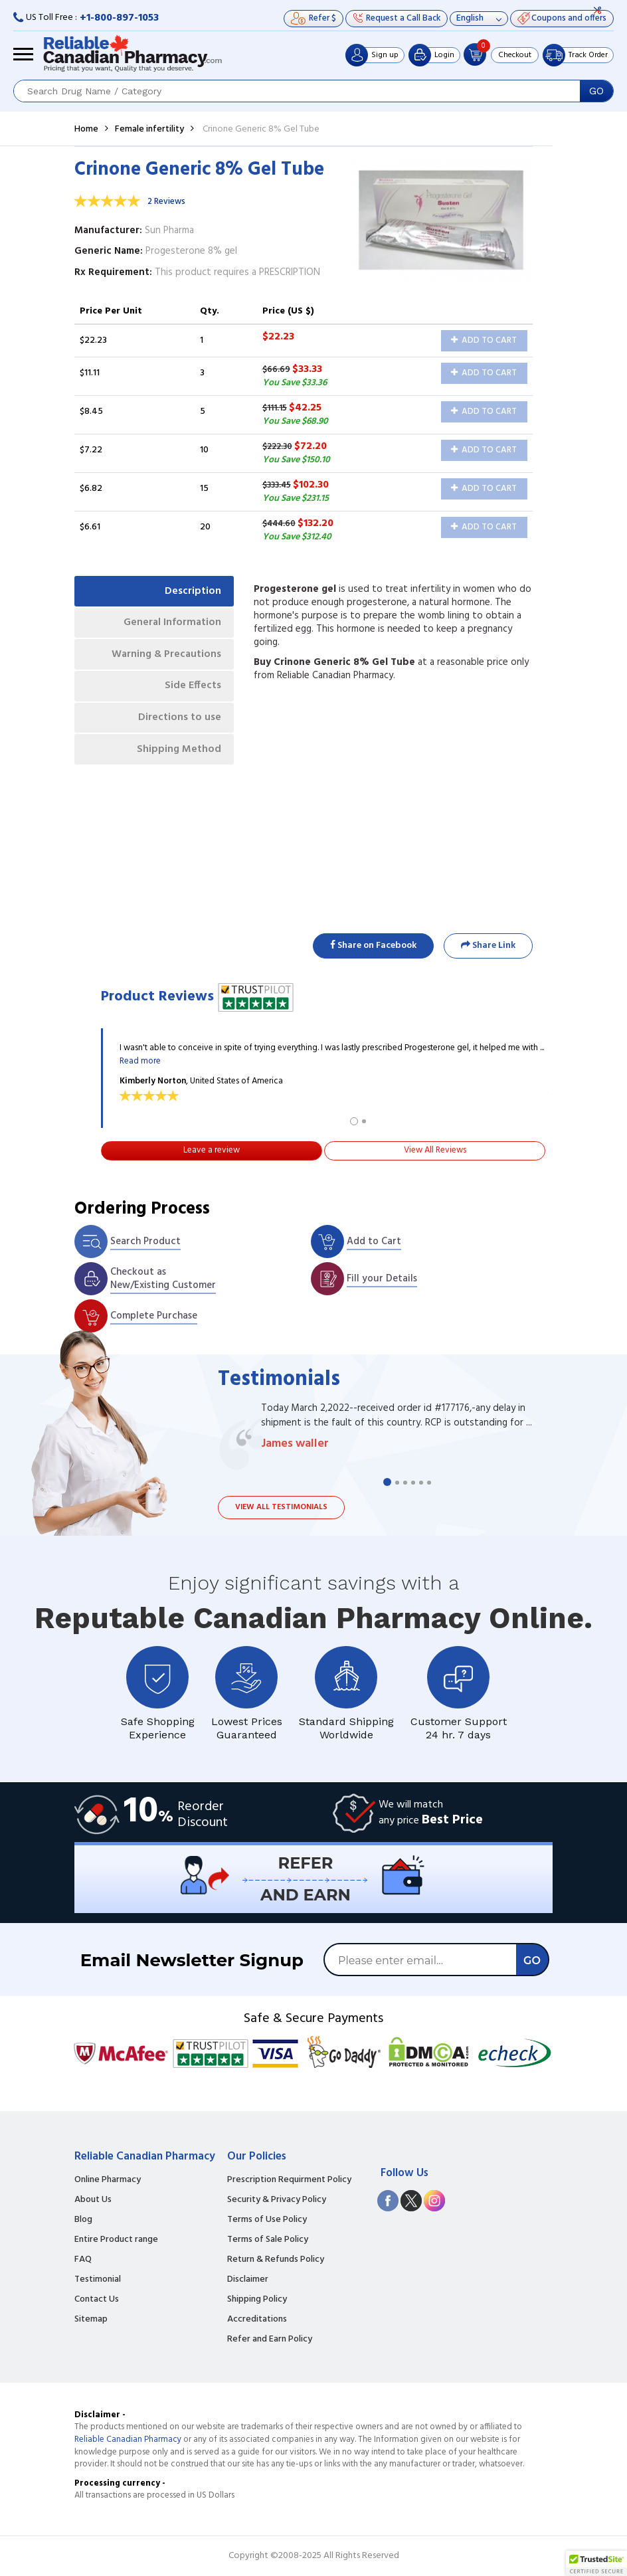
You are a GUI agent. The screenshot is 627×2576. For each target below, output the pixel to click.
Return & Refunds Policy (275, 2259)
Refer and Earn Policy (269, 2339)
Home (86, 129)
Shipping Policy (257, 2299)
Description (192, 591)
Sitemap (91, 2319)
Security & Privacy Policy (276, 2200)
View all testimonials (281, 1507)
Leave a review (211, 1150)
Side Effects (192, 688)
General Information (171, 623)
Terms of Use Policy (267, 2220)
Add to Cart (484, 340)
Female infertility (149, 129)
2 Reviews (166, 202)
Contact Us (96, 2299)
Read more (140, 1061)
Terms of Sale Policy (267, 2240)
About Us (93, 2200)
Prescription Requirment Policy (289, 2180)
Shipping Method (178, 753)
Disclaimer (247, 2279)
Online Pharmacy (107, 2180)
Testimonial (97, 2279)
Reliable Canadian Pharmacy (127, 2439)
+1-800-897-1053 (119, 18)
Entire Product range (116, 2240)
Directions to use (179, 720)
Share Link (488, 945)
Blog (83, 2220)
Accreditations (257, 2319)
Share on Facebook (373, 945)
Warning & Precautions (164, 656)
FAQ (83, 2259)
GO (596, 91)
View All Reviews (435, 1150)
